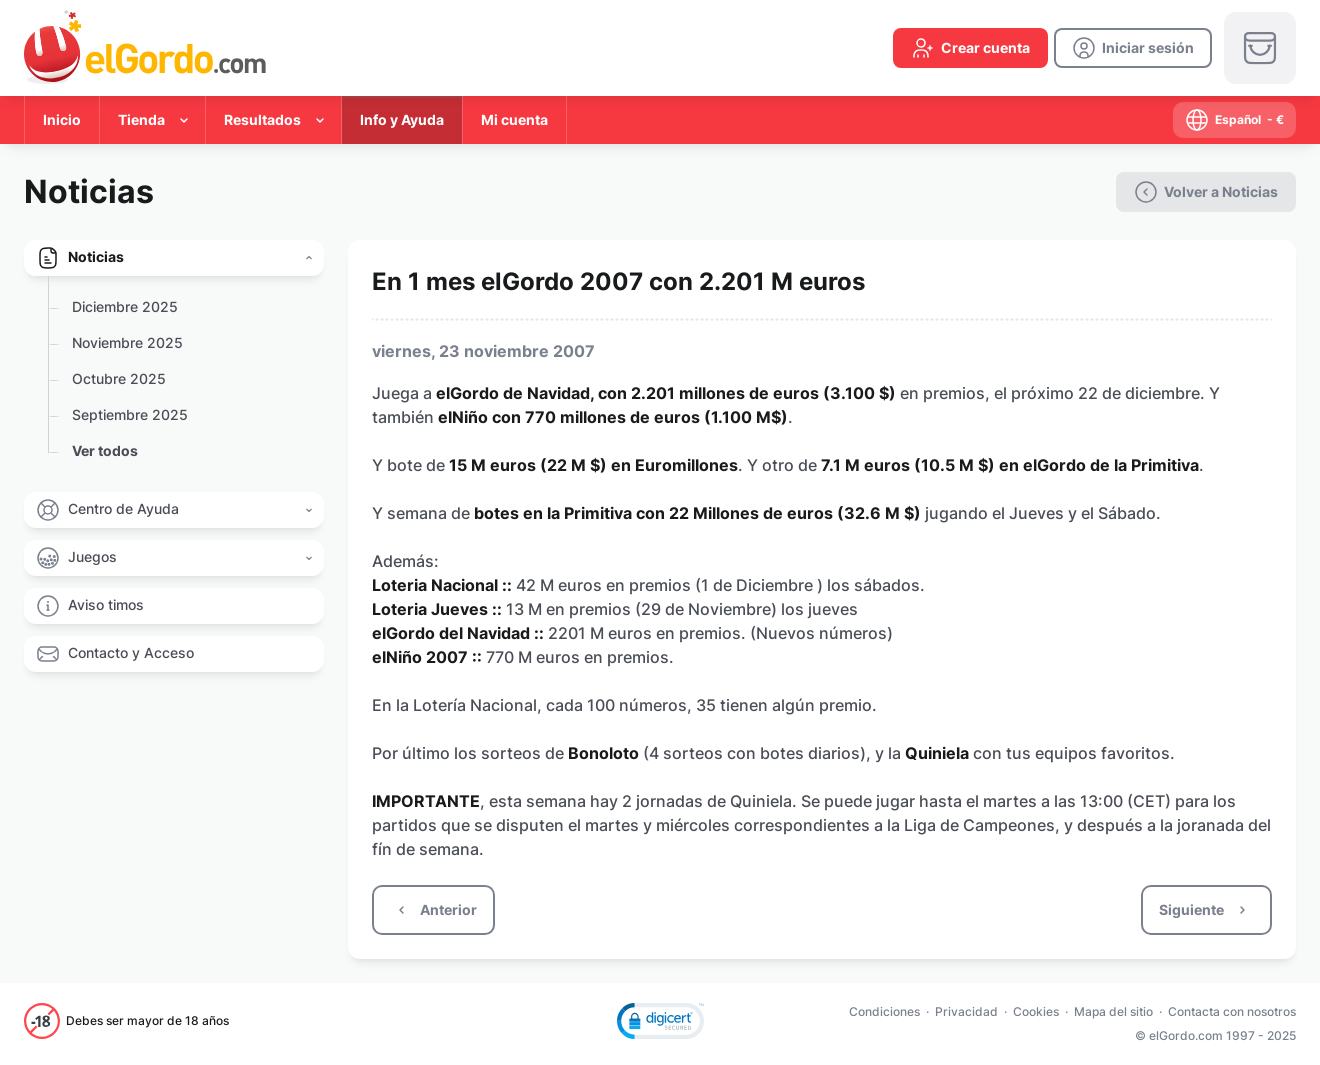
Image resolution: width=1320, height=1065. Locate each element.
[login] (1133, 48)
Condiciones (884, 1011)
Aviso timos (106, 604)
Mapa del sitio (1113, 1011)
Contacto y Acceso (131, 652)
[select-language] (1234, 120)
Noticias (96, 256)
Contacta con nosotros (1232, 1011)
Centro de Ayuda (123, 508)
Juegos (92, 556)
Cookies (1036, 1011)
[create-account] (970, 48)
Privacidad (966, 1011)
